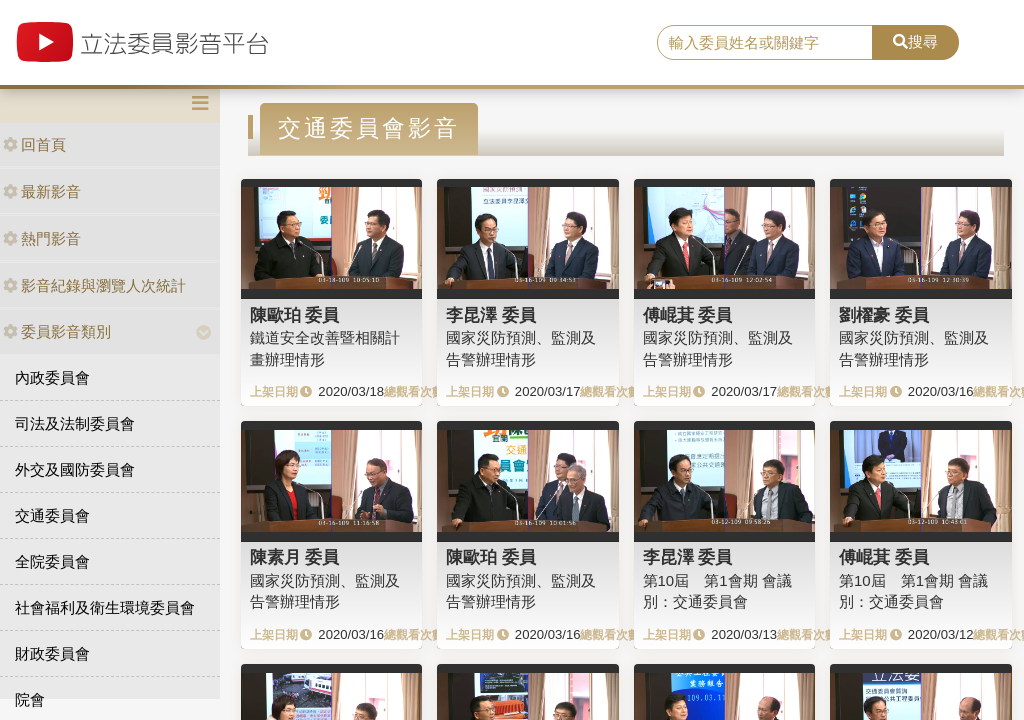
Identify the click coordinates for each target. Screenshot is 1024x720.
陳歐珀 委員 (295, 315)
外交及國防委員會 (75, 469)
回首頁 (34, 144)
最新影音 (42, 191)
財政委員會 (52, 653)
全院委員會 (52, 561)
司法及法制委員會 (75, 423)
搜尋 (915, 41)
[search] (765, 43)
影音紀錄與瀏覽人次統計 (94, 285)
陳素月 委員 (295, 557)
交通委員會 (52, 515)
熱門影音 (42, 238)
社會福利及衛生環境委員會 (105, 607)
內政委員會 (52, 377)
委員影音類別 (57, 331)
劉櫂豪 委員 (884, 315)
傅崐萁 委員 (688, 315)
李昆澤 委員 (491, 315)
